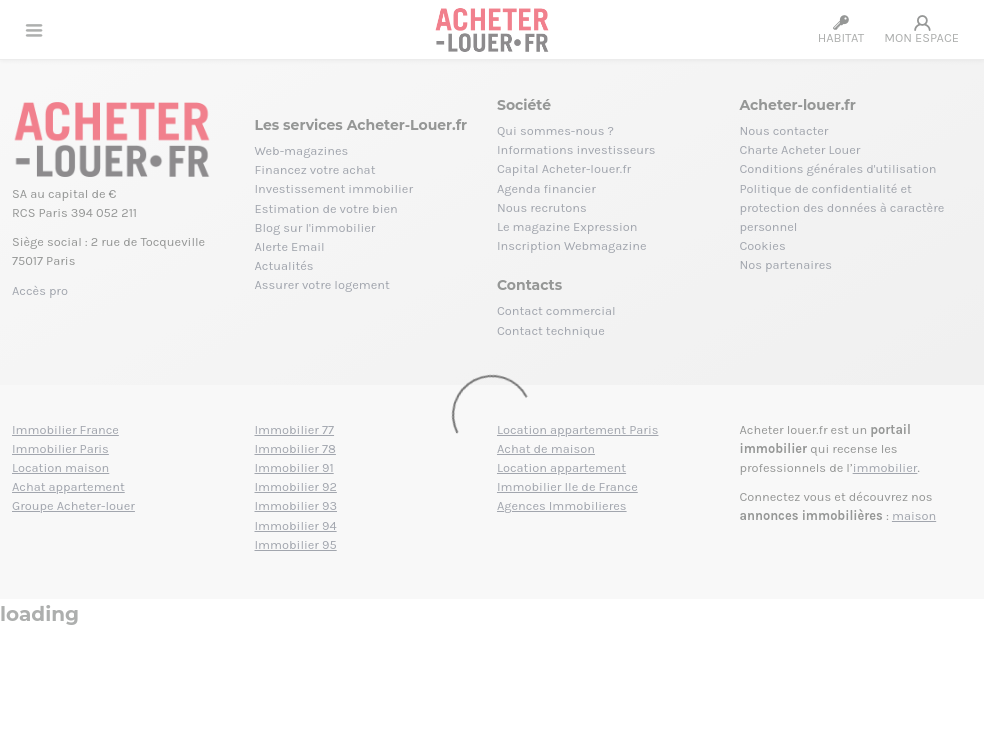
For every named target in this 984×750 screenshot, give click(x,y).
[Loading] (492, 375)
